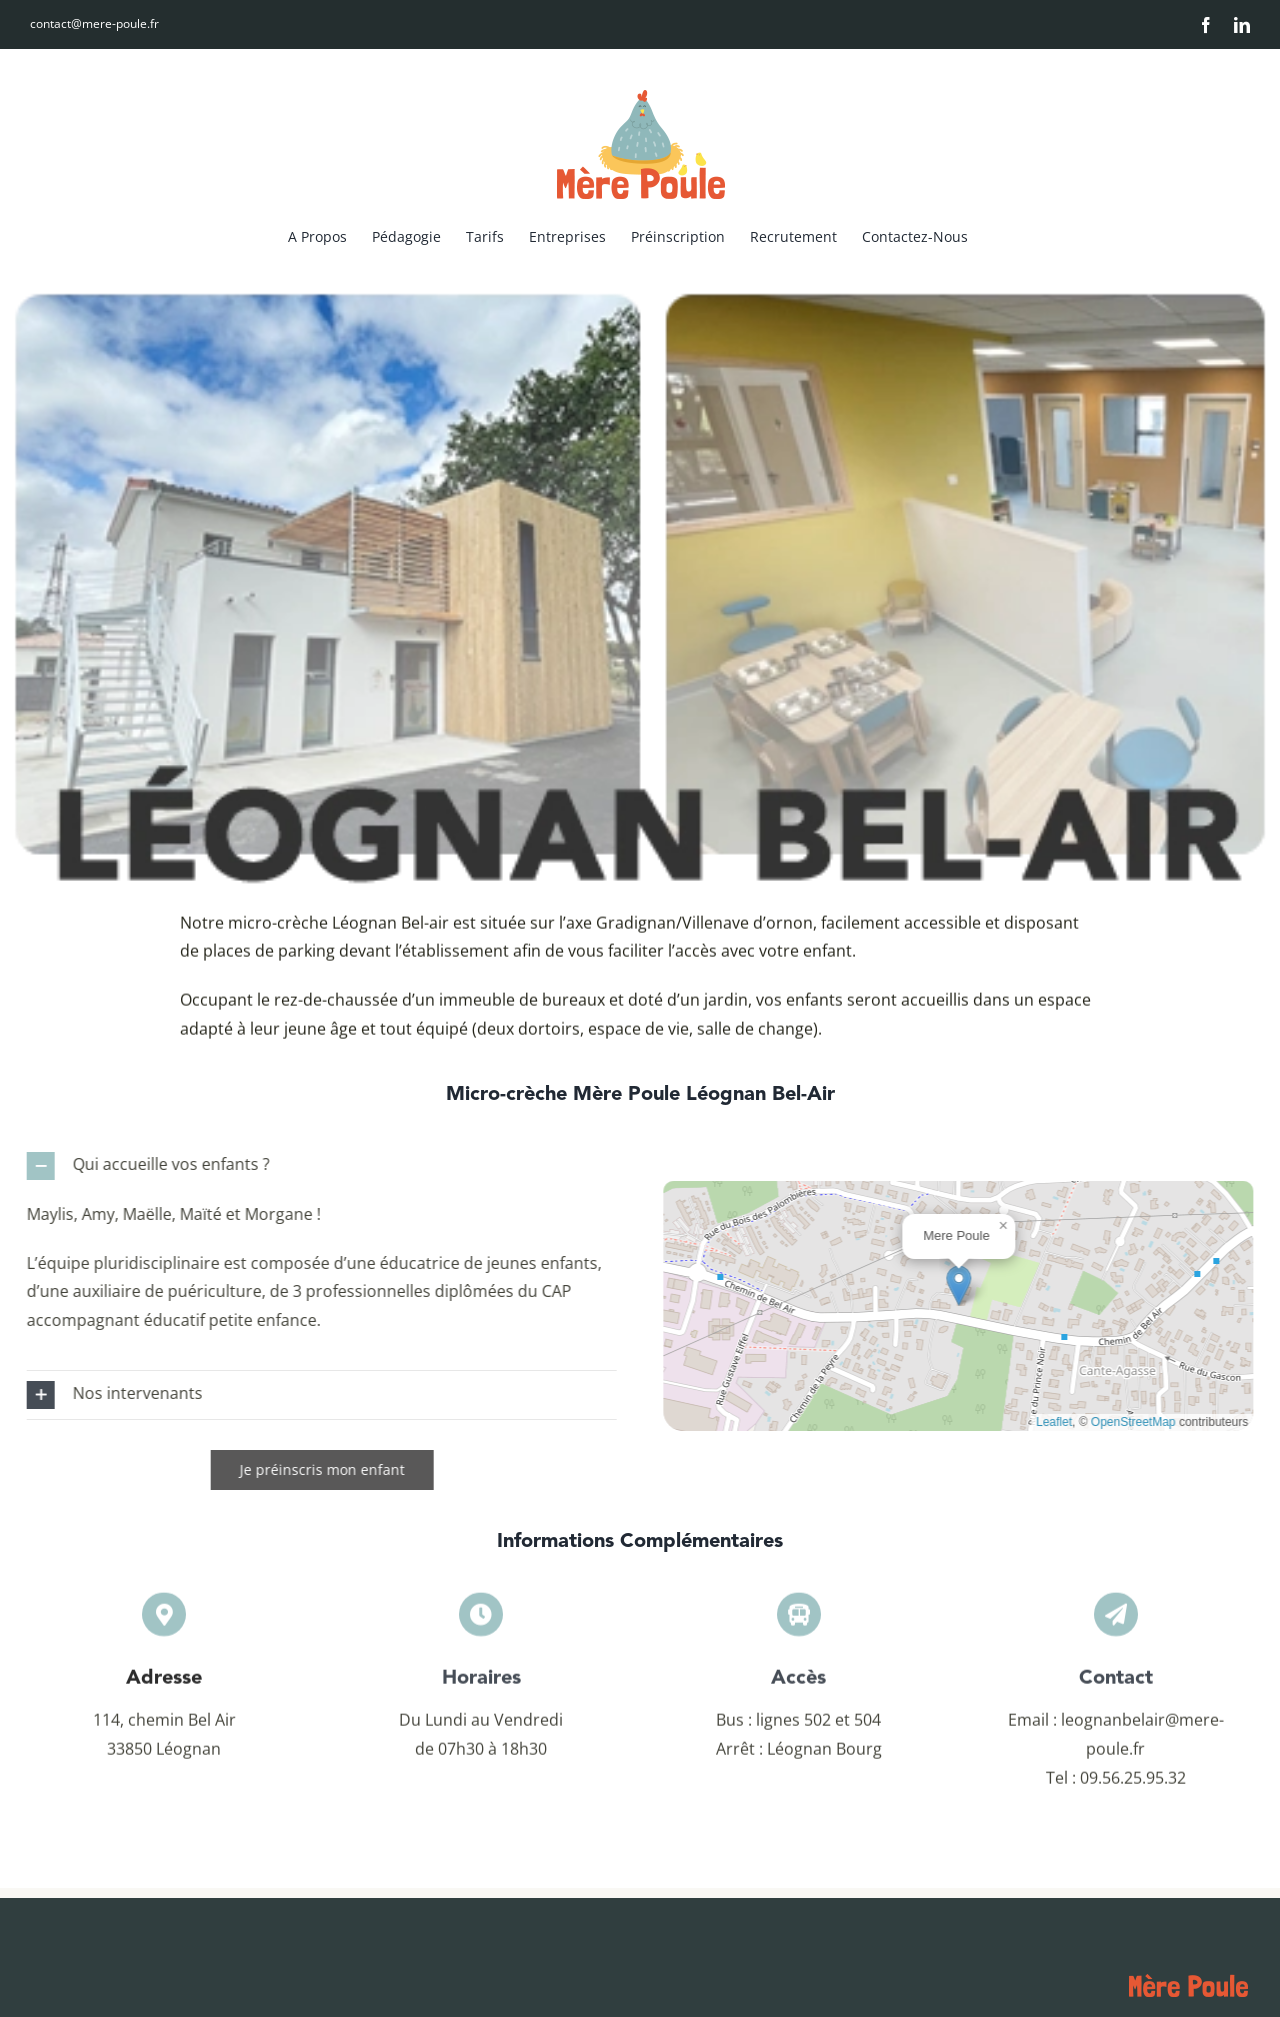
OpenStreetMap (1141, 1422)
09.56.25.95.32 (1133, 1785)
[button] (314, 1166)
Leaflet (1062, 1422)
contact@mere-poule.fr (94, 23)
